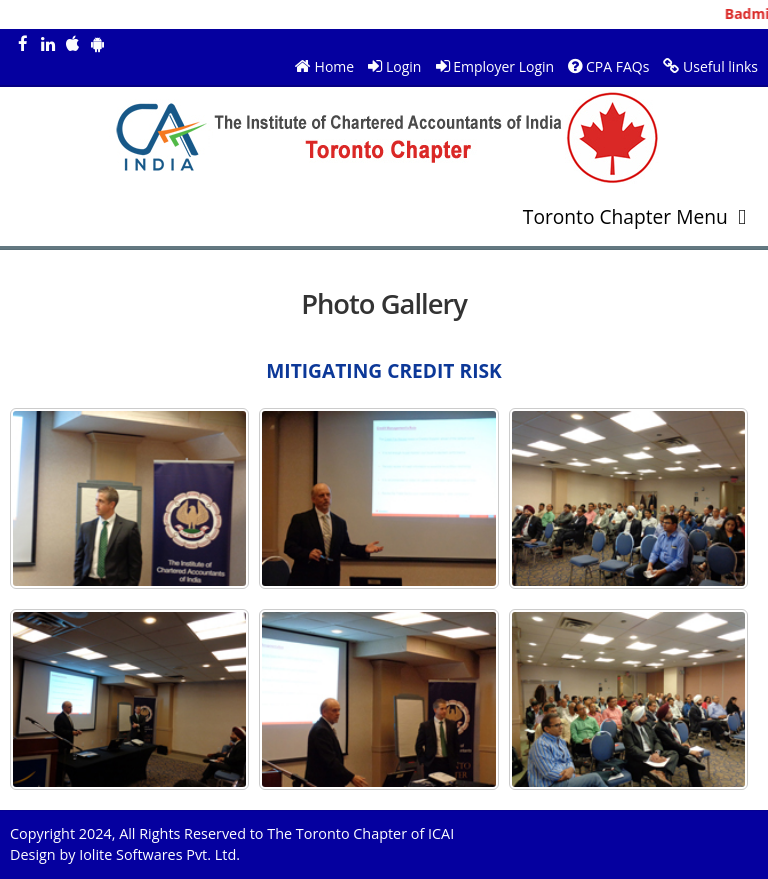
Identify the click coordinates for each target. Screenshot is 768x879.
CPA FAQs (617, 66)
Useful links (720, 66)
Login (403, 66)
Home (335, 66)
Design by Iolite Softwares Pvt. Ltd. (125, 854)
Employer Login (503, 66)
